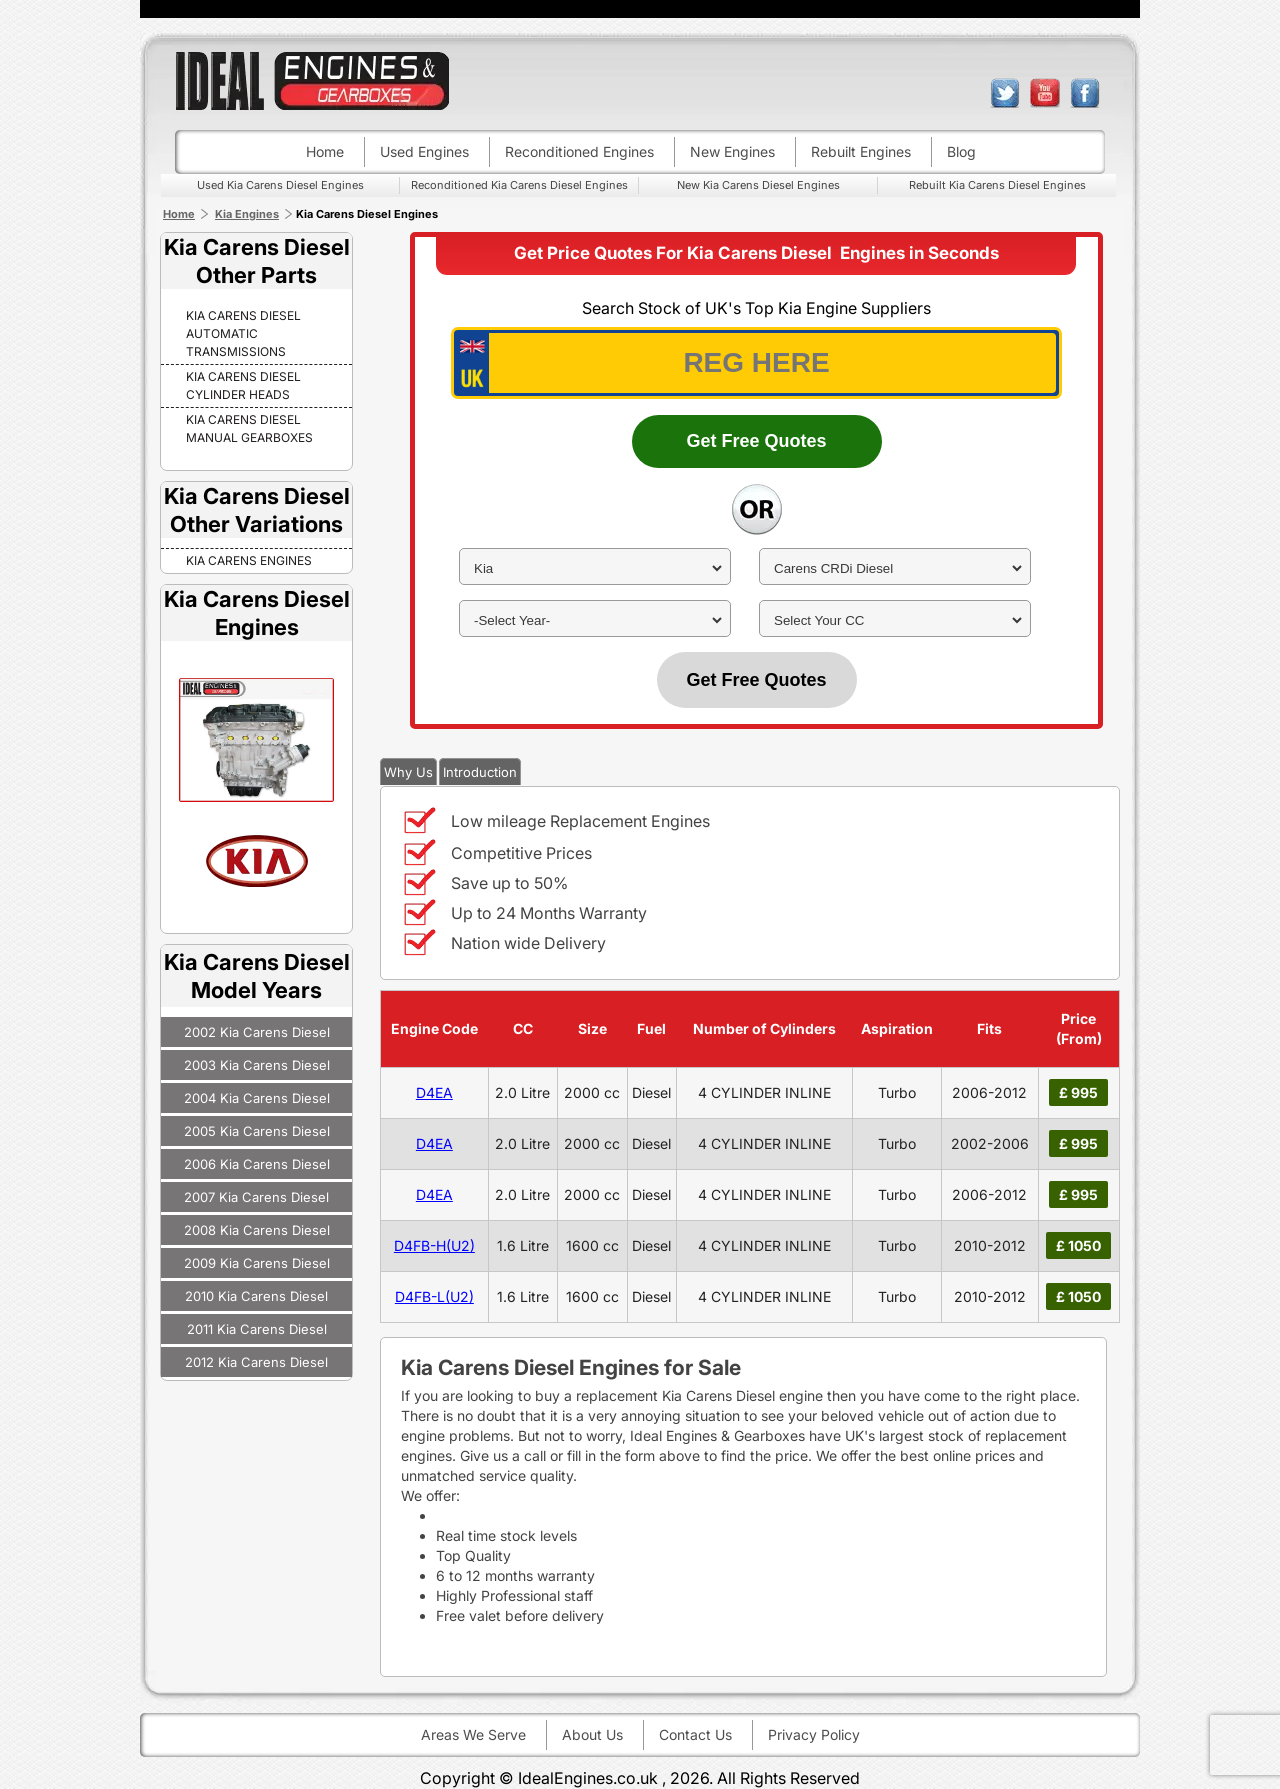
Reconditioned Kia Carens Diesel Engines (519, 185)
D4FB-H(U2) (434, 1245)
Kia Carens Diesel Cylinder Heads (243, 385)
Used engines (424, 151)
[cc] (895, 620)
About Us (592, 1734)
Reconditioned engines (579, 151)
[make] (595, 568)
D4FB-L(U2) (434, 1296)
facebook (1085, 93)
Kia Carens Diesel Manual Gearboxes (249, 428)
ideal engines (312, 80)
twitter (1005, 93)
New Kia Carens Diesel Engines (758, 185)
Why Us (408, 772)
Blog (961, 151)
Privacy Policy (814, 1734)
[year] (595, 620)
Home (325, 151)
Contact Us (695, 1734)
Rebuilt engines (861, 151)
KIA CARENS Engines (249, 560)
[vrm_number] (756, 363)
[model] (895, 568)
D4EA (434, 1092)
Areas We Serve (473, 1734)
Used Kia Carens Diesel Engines (280, 185)
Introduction (480, 772)
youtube (1045, 93)
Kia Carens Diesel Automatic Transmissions (243, 333)
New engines (732, 151)
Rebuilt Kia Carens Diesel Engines (997, 185)
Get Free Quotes (756, 441)
